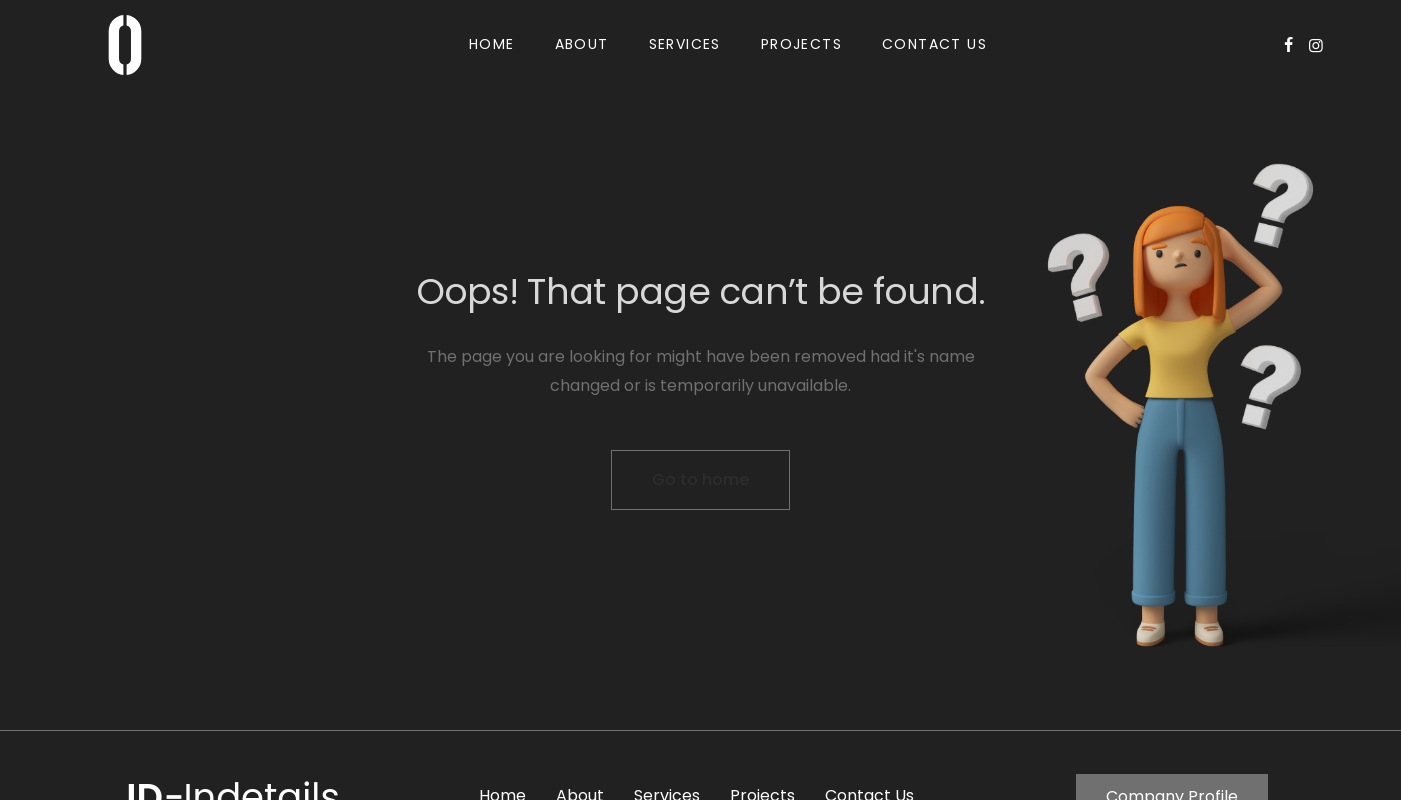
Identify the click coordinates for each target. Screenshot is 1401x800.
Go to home (700, 479)
